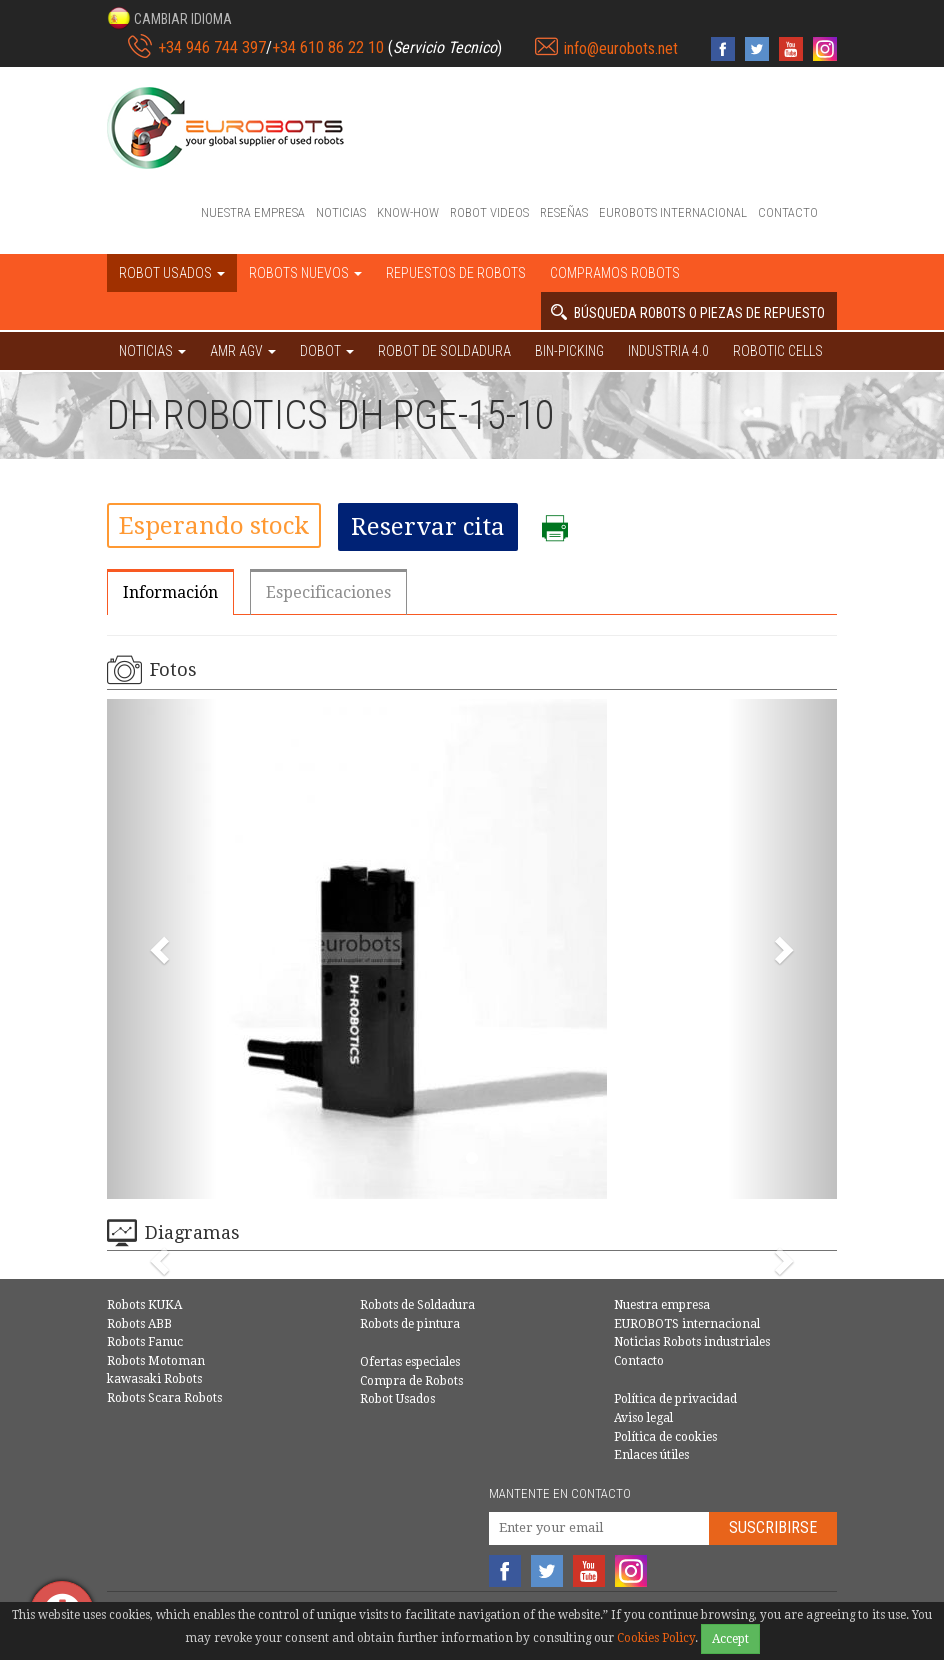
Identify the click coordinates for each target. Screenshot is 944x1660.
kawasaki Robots (154, 1379)
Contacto (788, 212)
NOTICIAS (152, 351)
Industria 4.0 (668, 351)
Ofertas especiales (410, 1362)
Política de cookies (665, 1437)
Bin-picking (569, 351)
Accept (730, 1639)
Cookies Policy (656, 1638)
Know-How (408, 212)
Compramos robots (615, 273)
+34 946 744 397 (212, 47)
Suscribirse (773, 1527)
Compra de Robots (411, 1381)
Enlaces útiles (651, 1455)
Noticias (341, 212)
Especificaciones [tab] (328, 592)
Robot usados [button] (172, 273)
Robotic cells (778, 351)
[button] (169, 18)
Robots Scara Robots (164, 1398)
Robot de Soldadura (444, 351)
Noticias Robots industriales (692, 1342)
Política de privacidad (675, 1399)
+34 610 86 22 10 (328, 47)
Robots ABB (139, 1324)
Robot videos (489, 212)
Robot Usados (397, 1399)
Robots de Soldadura (417, 1305)
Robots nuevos (305, 273)
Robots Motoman (156, 1361)
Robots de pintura (410, 1324)
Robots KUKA (144, 1305)
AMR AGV (243, 351)
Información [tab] (170, 592)
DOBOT (327, 351)
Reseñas (564, 212)
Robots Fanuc (145, 1342)
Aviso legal (643, 1418)
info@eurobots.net (621, 48)
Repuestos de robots (456, 273)
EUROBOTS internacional (673, 212)
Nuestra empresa (253, 212)
